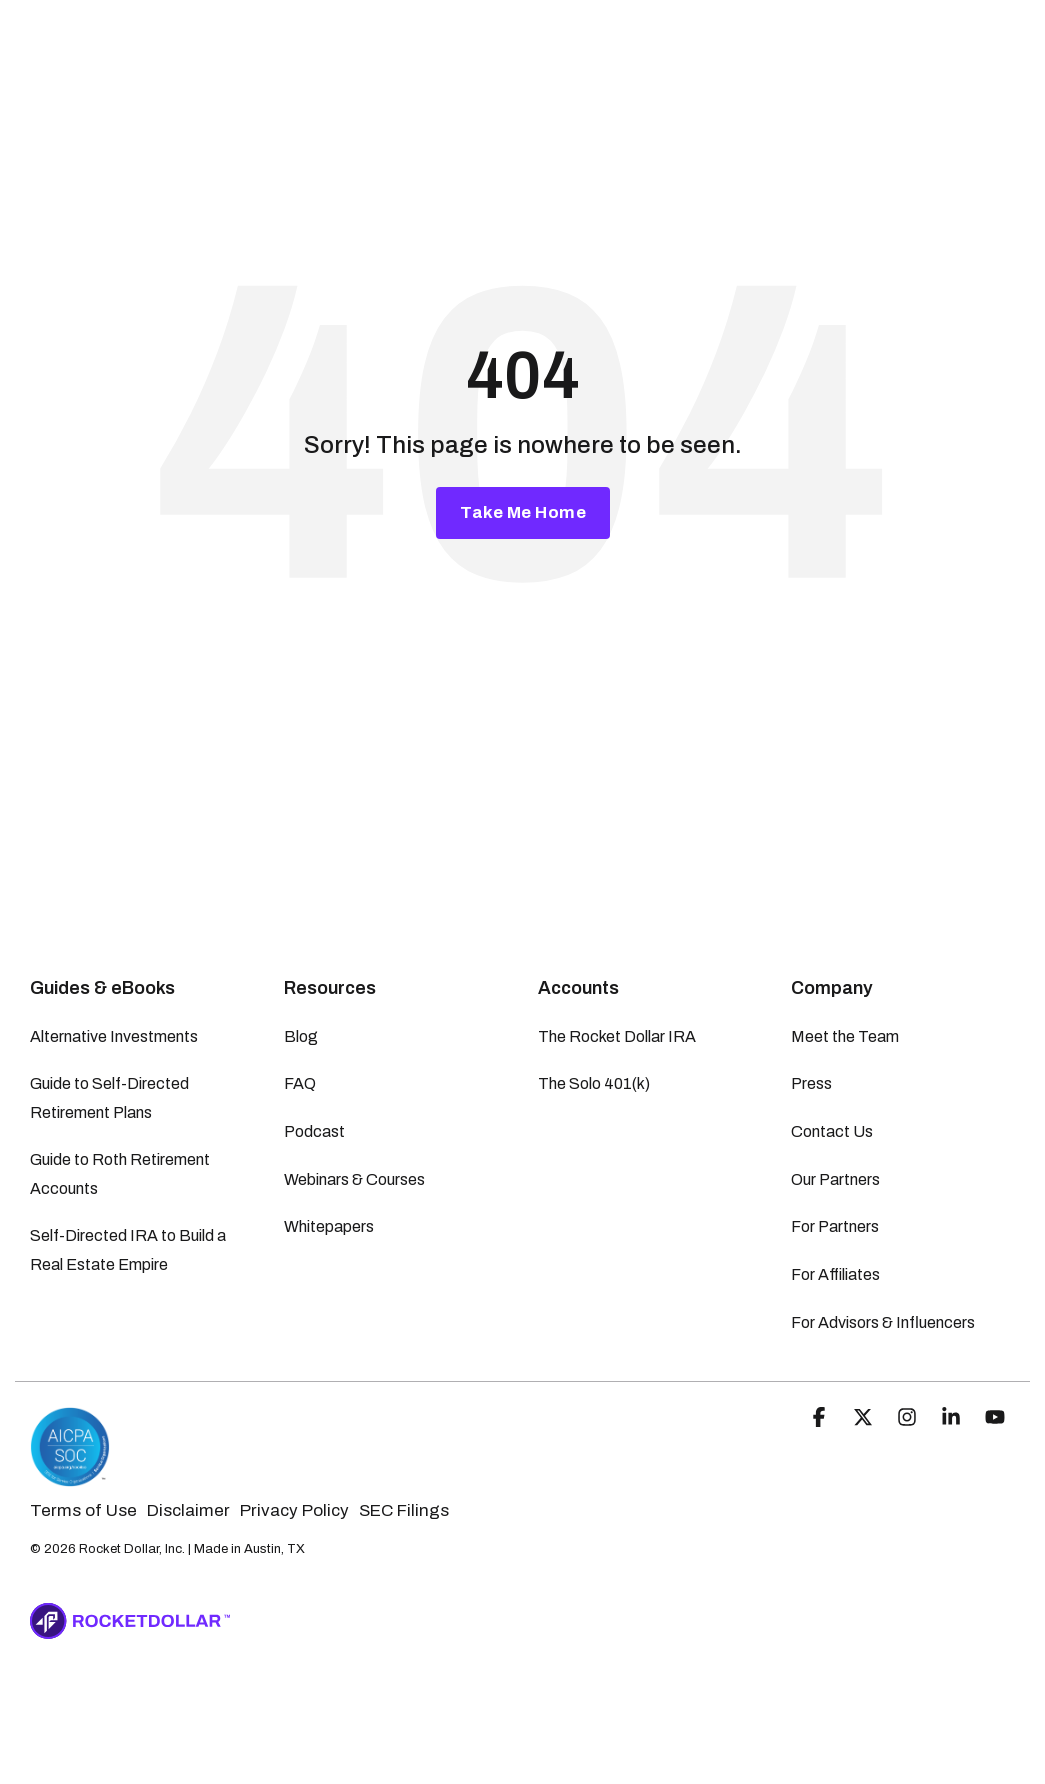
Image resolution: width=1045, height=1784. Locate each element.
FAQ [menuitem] (300, 1083)
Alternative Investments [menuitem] (114, 1036)
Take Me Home (523, 512)
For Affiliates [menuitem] (835, 1274)
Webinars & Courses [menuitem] (354, 1179)
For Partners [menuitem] (835, 1226)
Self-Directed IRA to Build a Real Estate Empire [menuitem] (129, 1249)
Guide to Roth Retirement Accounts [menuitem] (121, 1173)
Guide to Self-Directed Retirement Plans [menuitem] (111, 1097)
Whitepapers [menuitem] (329, 1226)
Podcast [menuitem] (314, 1131)
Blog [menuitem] (301, 1036)
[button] (821, 1419)
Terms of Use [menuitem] (83, 1510)
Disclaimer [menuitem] (188, 1510)
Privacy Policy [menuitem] (294, 1510)
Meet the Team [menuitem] (845, 1036)
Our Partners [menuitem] (835, 1179)
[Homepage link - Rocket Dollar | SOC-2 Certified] (70, 1476)
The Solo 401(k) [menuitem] (594, 1083)
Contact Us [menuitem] (832, 1131)
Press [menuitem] (811, 1083)
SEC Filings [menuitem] (404, 1510)
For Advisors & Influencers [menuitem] (883, 1322)
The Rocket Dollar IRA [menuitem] (617, 1036)
